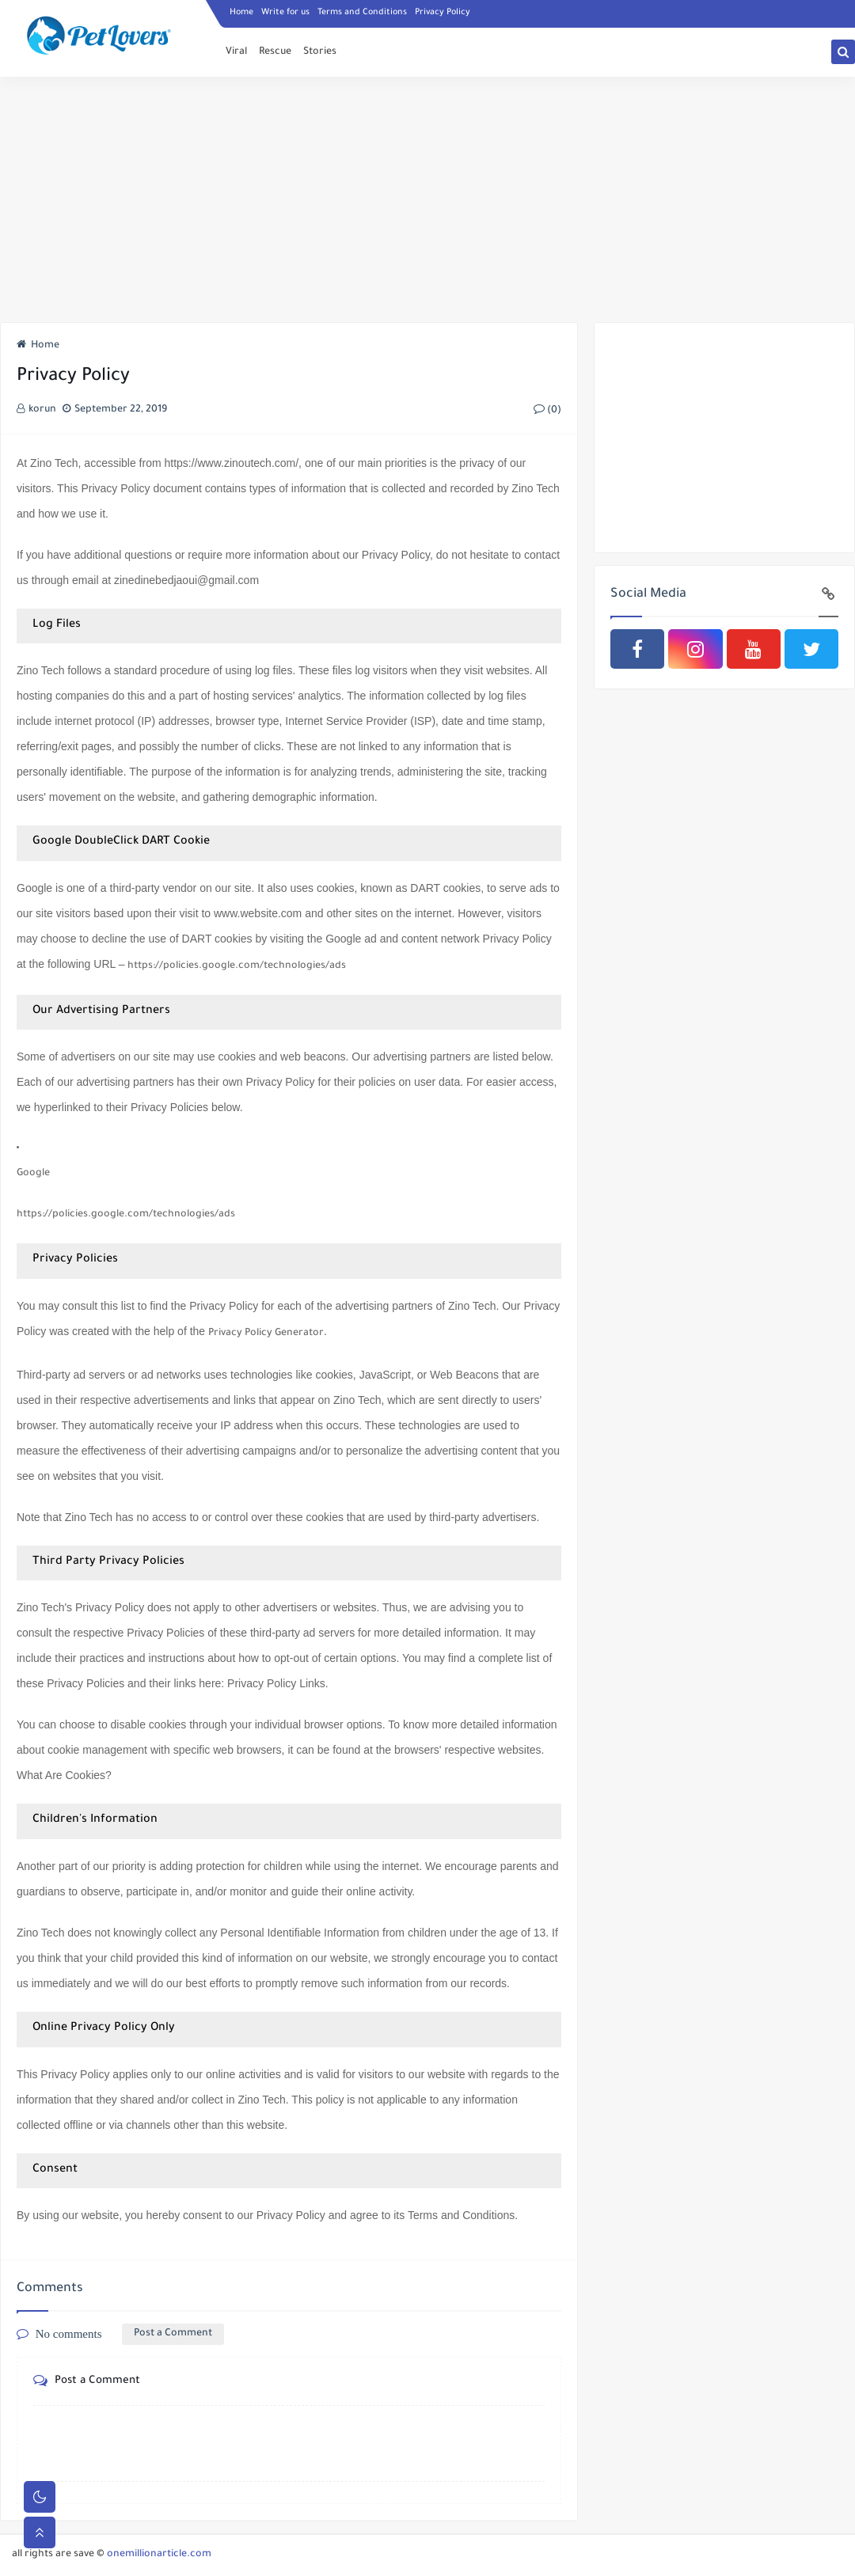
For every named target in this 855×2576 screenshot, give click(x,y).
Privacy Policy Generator (266, 1333)
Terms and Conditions (362, 12)
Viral (236, 52)
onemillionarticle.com (159, 2554)
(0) (547, 410)
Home (241, 12)
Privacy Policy (442, 12)
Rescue (275, 52)
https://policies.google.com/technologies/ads (236, 966)
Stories (319, 52)
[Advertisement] (427, 199)
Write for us (285, 12)
